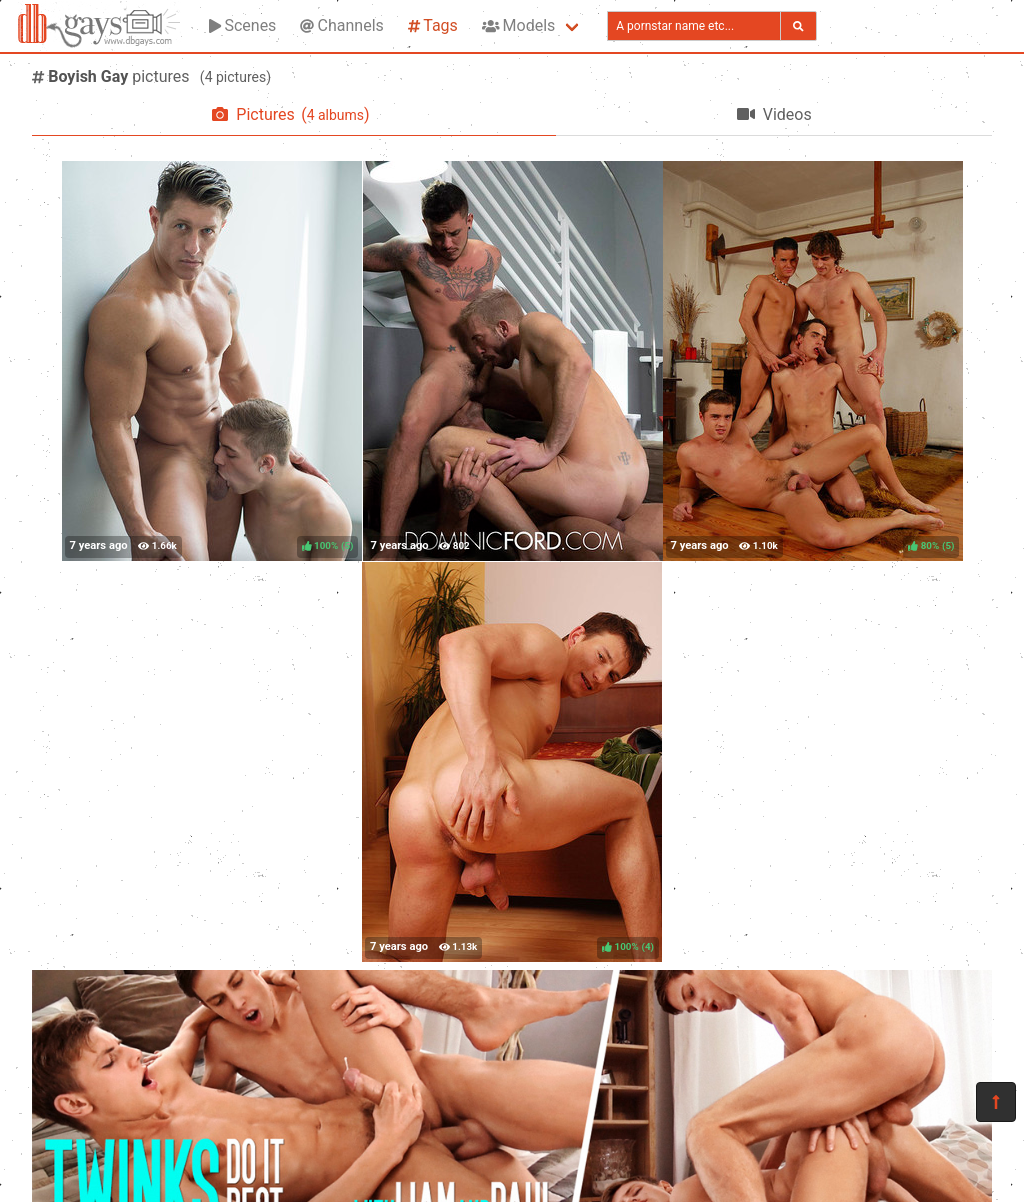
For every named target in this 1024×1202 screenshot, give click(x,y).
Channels (341, 25)
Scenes (242, 25)
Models (518, 25)
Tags (433, 25)
